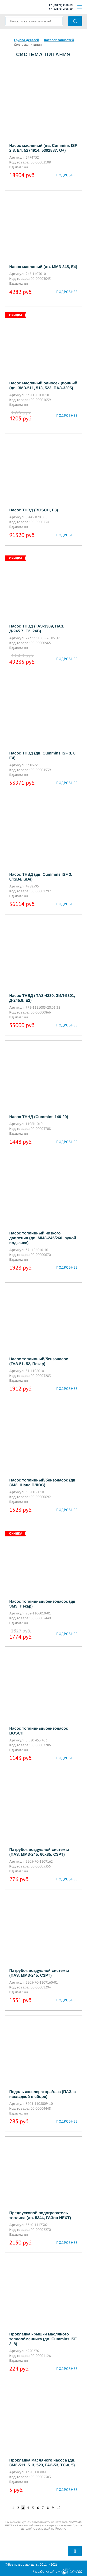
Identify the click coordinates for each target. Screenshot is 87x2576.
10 (58, 2508)
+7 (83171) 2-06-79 (61, 5)
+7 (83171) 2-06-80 (61, 8)
